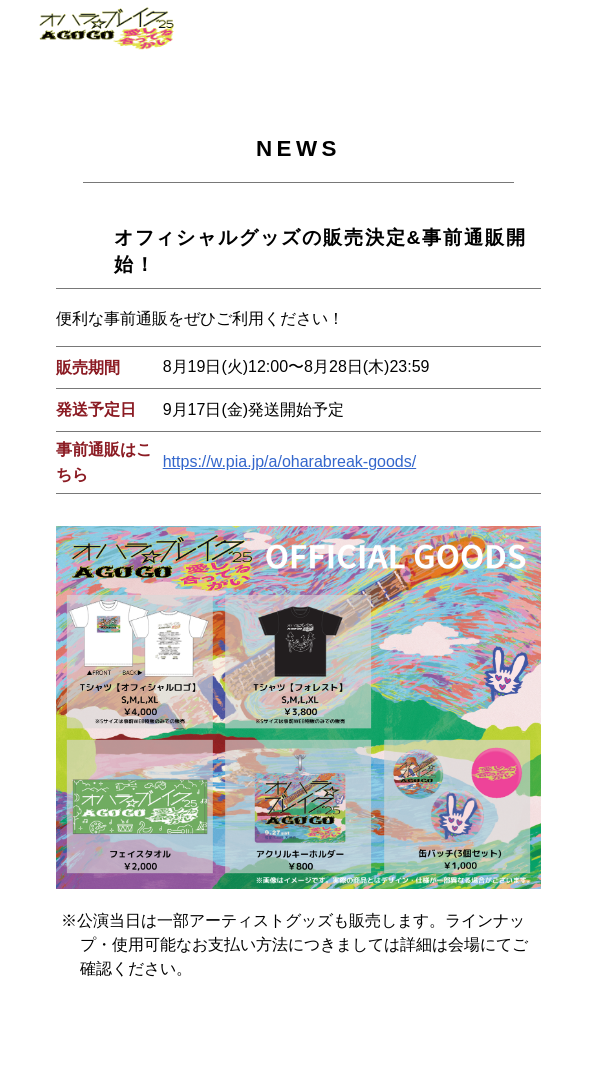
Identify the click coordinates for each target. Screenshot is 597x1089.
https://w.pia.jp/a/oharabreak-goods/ (290, 461)
